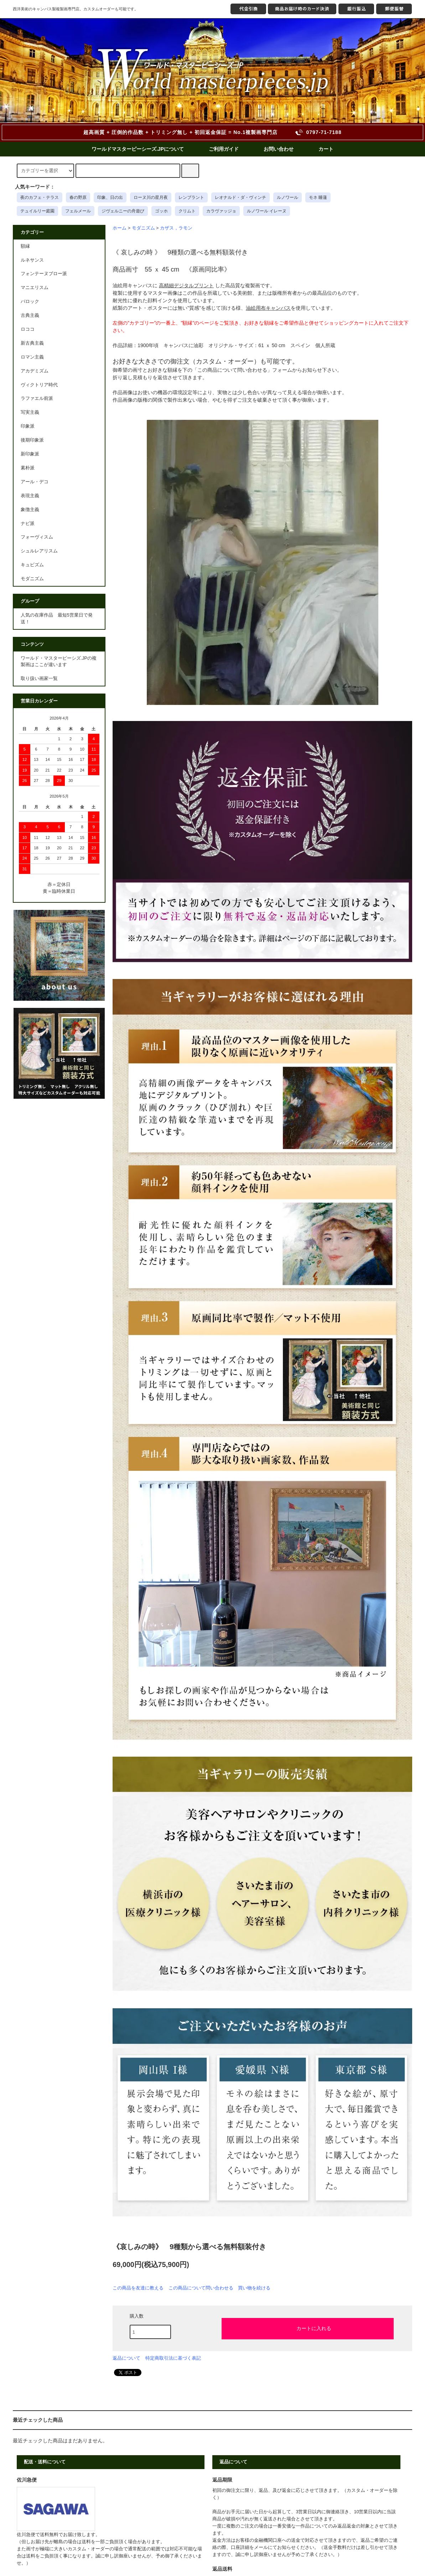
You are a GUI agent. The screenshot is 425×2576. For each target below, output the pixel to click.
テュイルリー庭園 (37, 210)
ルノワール (287, 197)
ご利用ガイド (224, 149)
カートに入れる (307, 2328)
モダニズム (143, 228)
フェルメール (78, 210)
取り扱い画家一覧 (39, 678)
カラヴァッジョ (221, 210)
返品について (126, 2358)
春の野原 (78, 197)
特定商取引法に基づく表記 (173, 2358)
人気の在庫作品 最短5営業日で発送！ (57, 618)
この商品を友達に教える (138, 2288)
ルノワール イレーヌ (266, 210)
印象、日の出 (110, 197)
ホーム (119, 228)
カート (325, 149)
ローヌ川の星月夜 (151, 197)
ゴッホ (161, 210)
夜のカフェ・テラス (39, 197)
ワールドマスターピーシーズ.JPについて (138, 149)
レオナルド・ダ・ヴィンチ (240, 197)
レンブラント (191, 197)
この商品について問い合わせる (201, 2288)
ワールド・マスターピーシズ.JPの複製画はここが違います (59, 662)
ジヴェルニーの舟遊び (123, 210)
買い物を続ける (254, 2288)
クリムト (187, 210)
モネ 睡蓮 (318, 197)
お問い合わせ (279, 149)
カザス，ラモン (176, 228)
